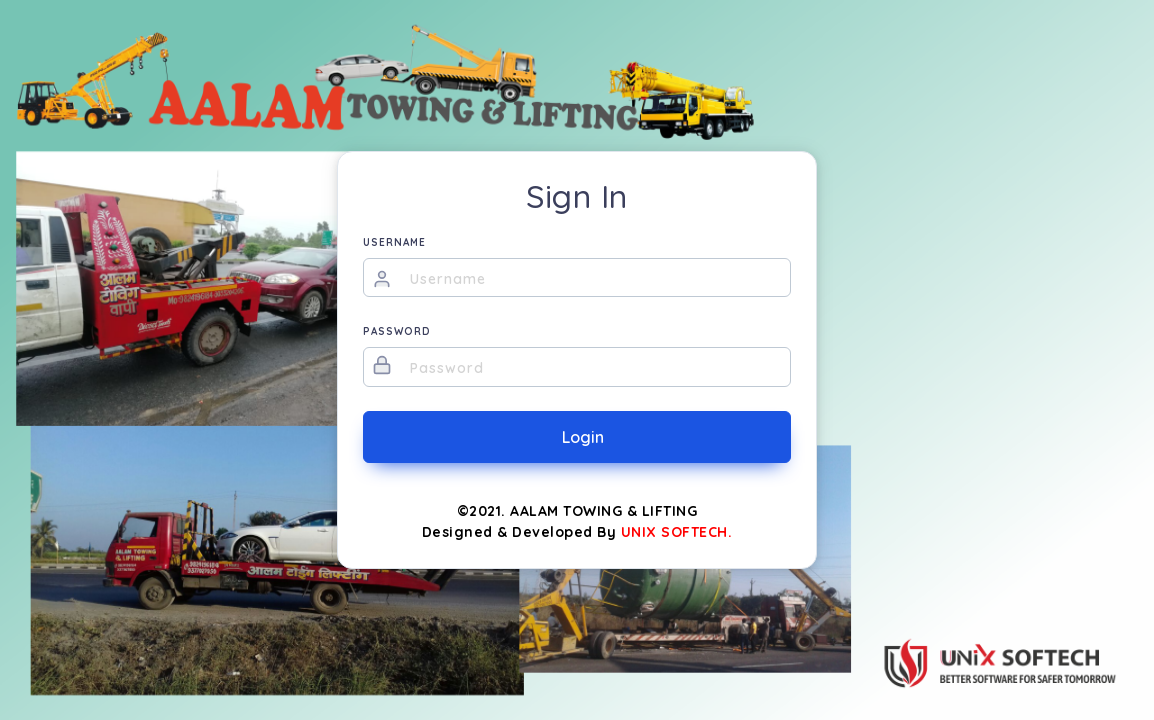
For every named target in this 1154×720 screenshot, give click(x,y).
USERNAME (394, 242)
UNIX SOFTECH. (677, 532)
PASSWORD (397, 331)
